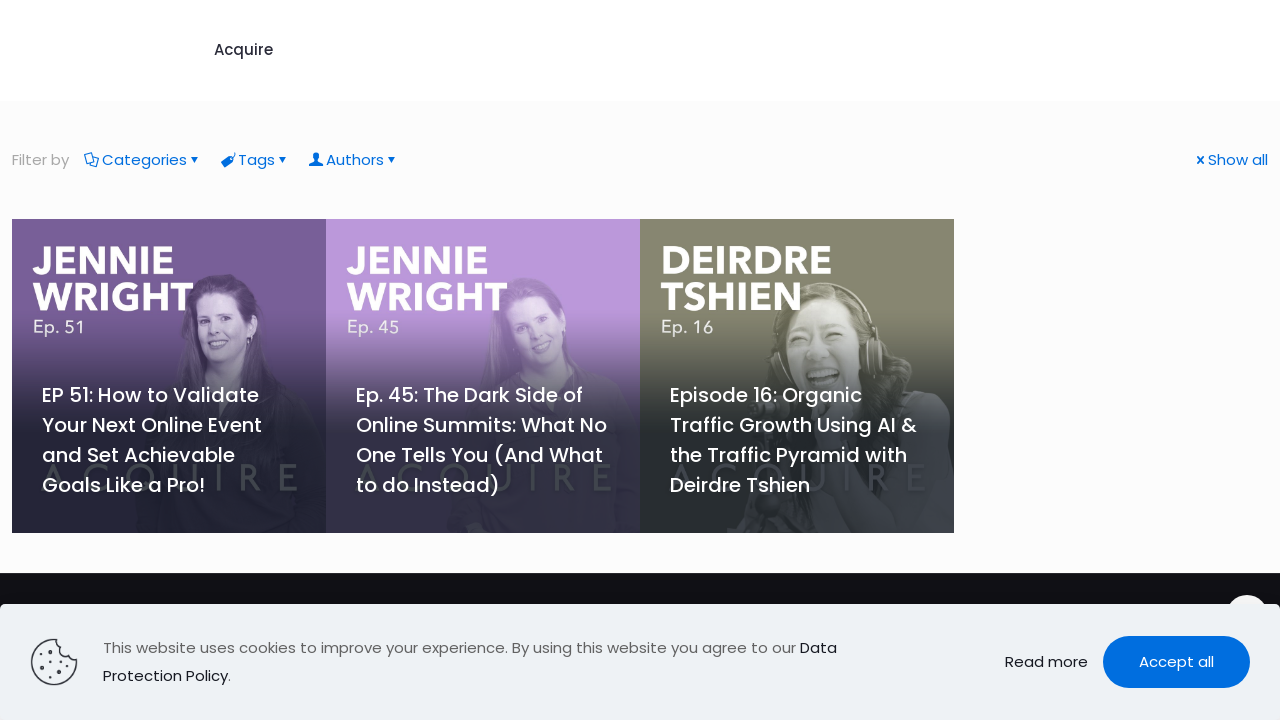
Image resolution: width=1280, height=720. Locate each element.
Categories (143, 159)
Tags (255, 159)
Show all (1230, 159)
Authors (353, 159)
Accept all (1176, 661)
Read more (1046, 661)
